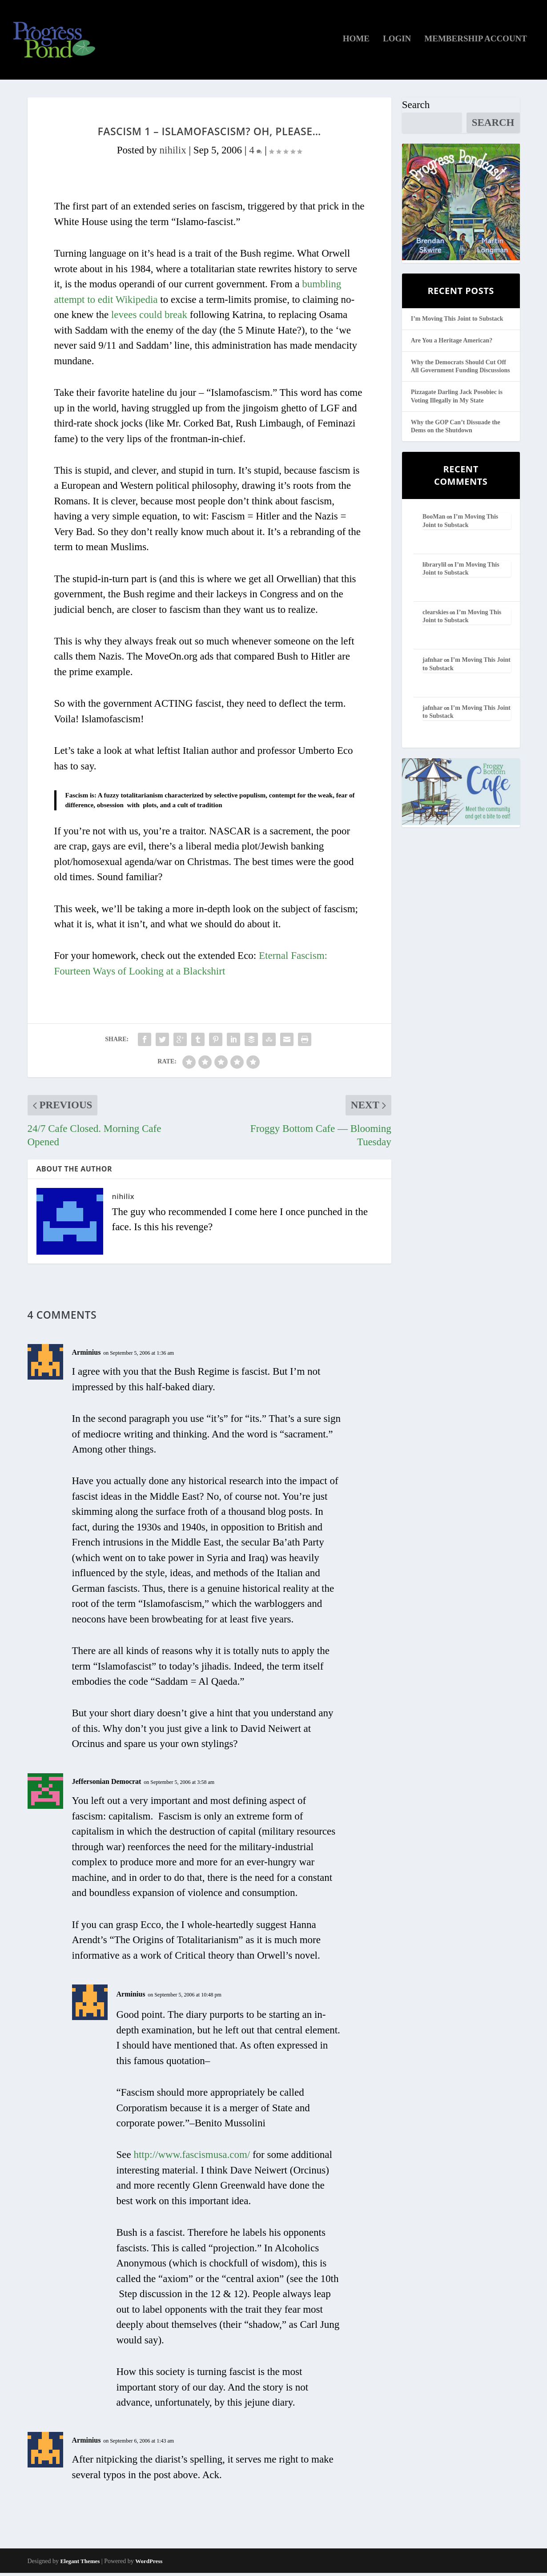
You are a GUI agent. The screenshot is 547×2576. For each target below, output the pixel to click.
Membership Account (475, 42)
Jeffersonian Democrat (106, 1784)
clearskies (435, 615)
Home (356, 42)
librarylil (434, 567)
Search (416, 107)
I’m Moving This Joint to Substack (457, 321)
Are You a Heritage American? (452, 343)
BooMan (433, 520)
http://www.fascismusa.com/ (191, 2158)
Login (397, 42)
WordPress (148, 2564)
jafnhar (432, 663)
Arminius (86, 1355)
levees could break (149, 317)
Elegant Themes (80, 2564)
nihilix (173, 153)
